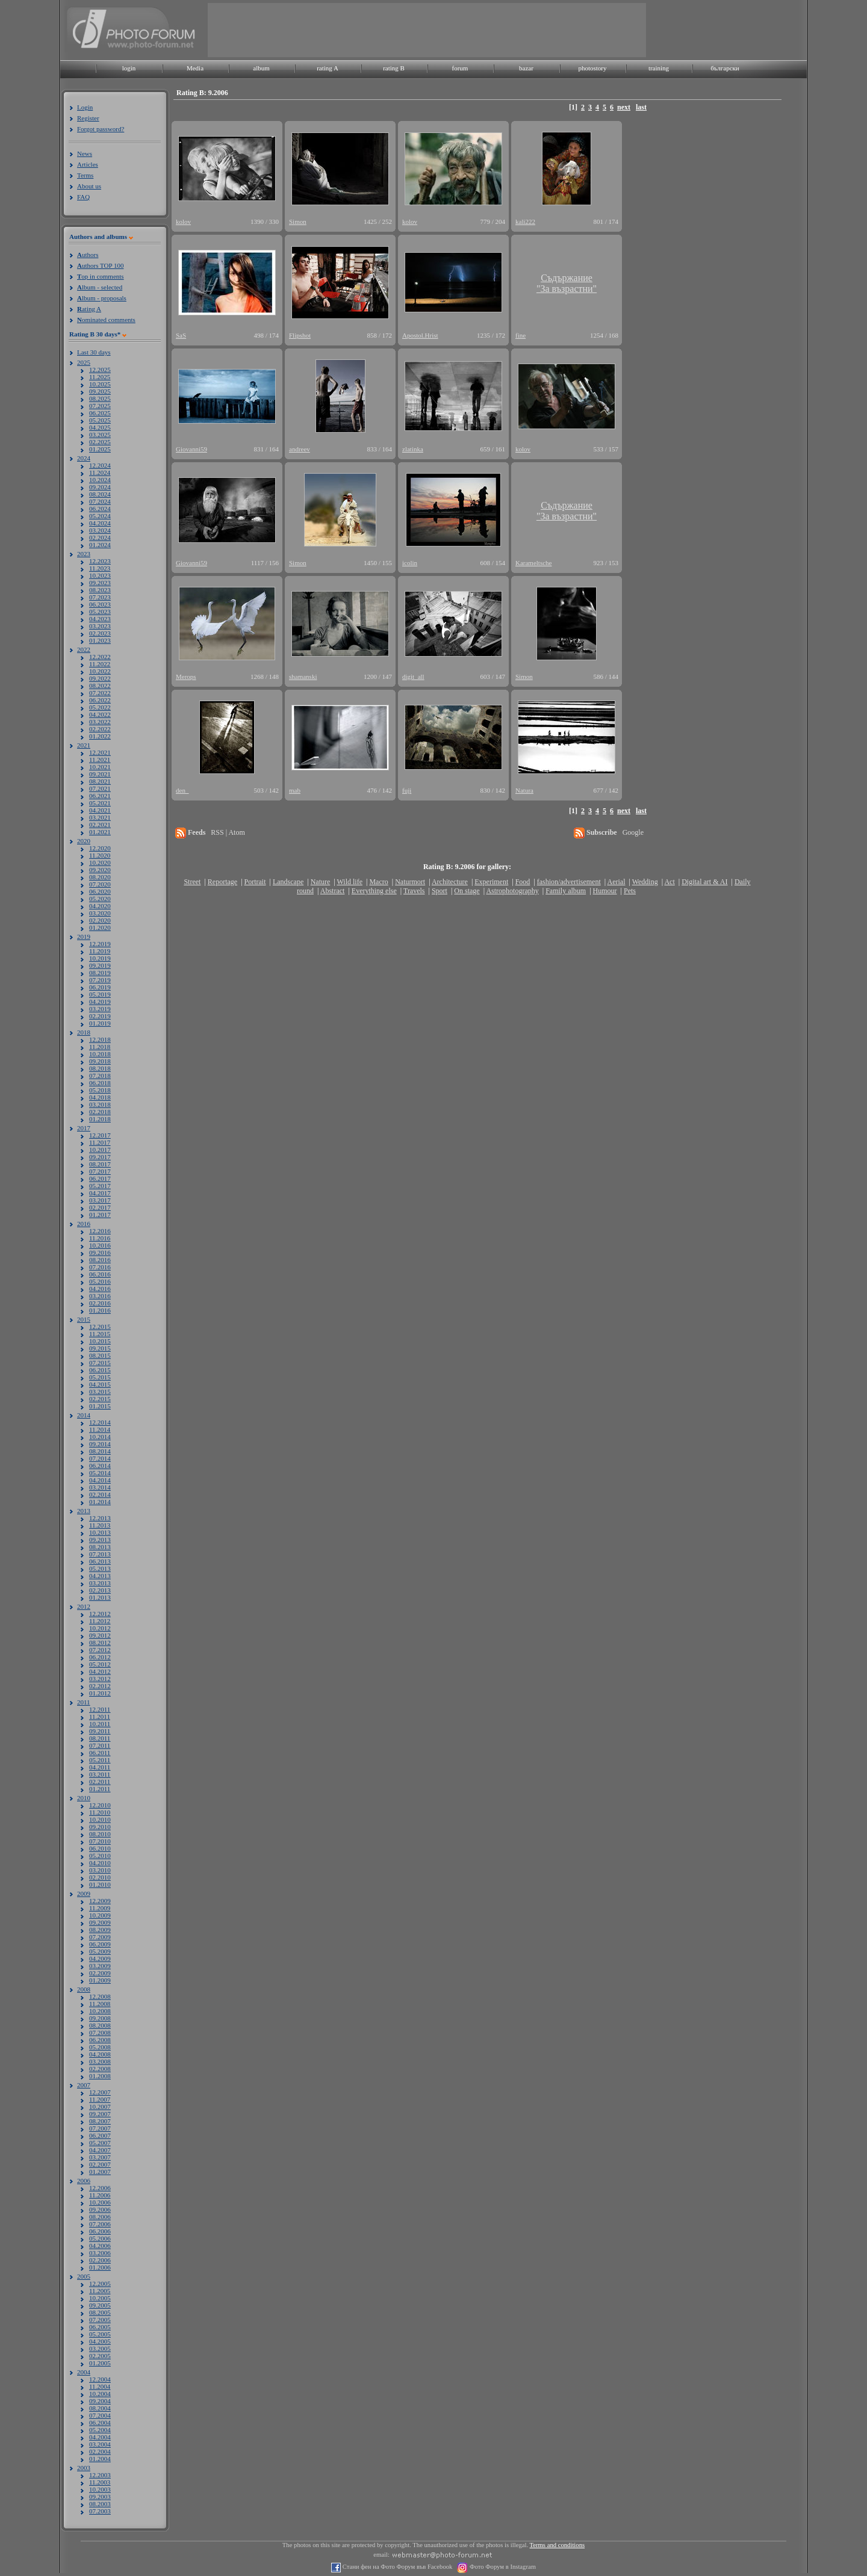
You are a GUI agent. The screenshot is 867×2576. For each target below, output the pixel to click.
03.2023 (100, 626)
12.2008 (100, 1996)
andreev (299, 449)
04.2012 (100, 1671)
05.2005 (100, 2334)
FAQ (83, 196)
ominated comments (106, 319)
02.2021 (100, 824)
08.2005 (100, 2312)
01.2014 (100, 1501)
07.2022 (100, 692)
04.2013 (100, 1575)
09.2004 (100, 2400)
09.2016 (100, 1252)
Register (88, 118)
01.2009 (100, 1980)
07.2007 (100, 2128)
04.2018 (100, 1097)
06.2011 (99, 1752)
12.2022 (100, 656)
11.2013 (99, 1525)
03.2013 (100, 1583)
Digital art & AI (704, 882)
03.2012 (100, 1678)
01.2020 (100, 927)
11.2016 (99, 1238)
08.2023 (100, 589)
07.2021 (100, 788)
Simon (297, 221)
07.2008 (100, 2032)
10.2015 (100, 1341)
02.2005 (100, 2355)
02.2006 (100, 2260)
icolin (409, 562)
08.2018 (100, 1068)
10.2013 (100, 1532)
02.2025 (100, 441)
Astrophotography (512, 891)
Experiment (491, 882)
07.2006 (100, 2224)
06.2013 (100, 1561)
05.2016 (100, 1281)
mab (294, 790)
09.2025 (100, 391)
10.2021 (100, 766)
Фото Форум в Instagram (502, 2566)
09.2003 (100, 2496)
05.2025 (100, 420)
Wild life (350, 882)
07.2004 (100, 2415)
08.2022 (100, 685)
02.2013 (100, 1590)
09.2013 (100, 1539)
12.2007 (100, 2092)
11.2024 (99, 472)
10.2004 (100, 2393)
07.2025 (100, 405)
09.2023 (100, 582)
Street (192, 882)
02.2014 (100, 1494)
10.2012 (100, 1628)
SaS (181, 335)
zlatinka (412, 449)
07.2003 (100, 2511)
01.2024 (100, 544)
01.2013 (100, 1597)
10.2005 (100, 2298)
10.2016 (100, 1245)
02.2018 (100, 1111)
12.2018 (100, 1039)
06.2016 (100, 1274)
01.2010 (100, 1884)
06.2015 (100, 1369)
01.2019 (100, 1023)
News (84, 153)
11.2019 (99, 951)
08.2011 (99, 1738)
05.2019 (100, 994)
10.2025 (100, 384)
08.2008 (100, 2025)
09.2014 (100, 1443)
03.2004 (100, 2444)
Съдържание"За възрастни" (566, 283)
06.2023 (100, 604)
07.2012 (100, 1649)
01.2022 (100, 736)
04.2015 (100, 1384)
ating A (89, 308)
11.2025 (99, 376)
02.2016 (100, 1303)
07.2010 (100, 1841)
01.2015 (100, 1406)
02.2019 (100, 1016)
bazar (526, 68)
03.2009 (100, 1965)
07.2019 (100, 979)
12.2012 (100, 1613)
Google (633, 832)
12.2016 (100, 1230)
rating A (327, 68)
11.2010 (99, 1812)
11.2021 (99, 759)
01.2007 (100, 2171)
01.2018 (100, 1118)
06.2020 (100, 891)
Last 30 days (94, 352)
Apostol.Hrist (420, 335)
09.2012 (100, 1635)
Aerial (616, 882)
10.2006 (100, 2202)
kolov (183, 221)
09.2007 (100, 2113)
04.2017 (100, 1193)
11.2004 (99, 2386)
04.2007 (100, 2149)
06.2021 (100, 795)
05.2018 (100, 1090)
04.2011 (99, 1767)
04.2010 (100, 1862)
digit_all (413, 676)
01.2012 (100, 1693)
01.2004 (100, 2458)
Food (522, 882)
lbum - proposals (101, 298)
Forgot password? (100, 128)
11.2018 (99, 1046)
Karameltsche (533, 562)
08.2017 (100, 1164)
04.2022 (100, 714)
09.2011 (99, 1731)
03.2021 (100, 817)
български (724, 68)
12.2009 (100, 1900)
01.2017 (100, 1214)
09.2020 (100, 869)
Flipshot (300, 335)
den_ (182, 790)
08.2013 (100, 1546)
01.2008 (100, 2075)
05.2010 (100, 1855)
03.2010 (100, 1870)
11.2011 (99, 1716)
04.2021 (100, 810)
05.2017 (100, 1185)
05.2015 (100, 1377)
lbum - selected (99, 287)
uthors (87, 254)
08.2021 (100, 781)
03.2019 (100, 1008)
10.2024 (100, 479)
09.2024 (100, 487)
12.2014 (100, 1422)
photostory (592, 68)
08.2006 (100, 2216)
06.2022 (100, 700)
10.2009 (100, 1915)
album (261, 68)
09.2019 (100, 965)
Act (669, 882)
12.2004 (100, 2379)
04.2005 (100, 2341)
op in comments (100, 276)
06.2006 (100, 2231)
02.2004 (100, 2451)
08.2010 (100, 1834)
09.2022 (100, 678)
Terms (85, 175)
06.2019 (100, 987)
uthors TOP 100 (100, 265)
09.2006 (100, 2209)
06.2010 (100, 1848)
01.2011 (99, 1788)
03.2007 (100, 2157)
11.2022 (99, 663)
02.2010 (100, 1877)
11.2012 (99, 1620)
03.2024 (100, 530)
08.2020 (100, 877)
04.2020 (100, 905)
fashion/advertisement (569, 882)
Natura (524, 790)
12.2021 (100, 752)
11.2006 (99, 2195)
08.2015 (100, 1355)
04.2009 (100, 1958)
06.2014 (100, 1465)
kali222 (525, 221)
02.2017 (100, 1207)
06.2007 (100, 2135)
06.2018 (100, 1082)
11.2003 (99, 2482)
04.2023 (100, 618)
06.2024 (100, 508)
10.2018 (100, 1053)
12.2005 (100, 2283)
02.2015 (100, 1398)
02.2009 (100, 1973)
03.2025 (100, 434)
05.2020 (100, 898)
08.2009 (100, 1929)
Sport (439, 891)
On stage (466, 891)
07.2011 (99, 1745)
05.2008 (100, 2047)
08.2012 (100, 1642)
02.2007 (100, 2164)
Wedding (645, 882)
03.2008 (100, 2061)
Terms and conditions (557, 2545)
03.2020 (100, 913)
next (623, 107)
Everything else (374, 891)
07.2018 (100, 1075)
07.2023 (100, 597)
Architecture (450, 882)
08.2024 (100, 494)
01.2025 (100, 449)
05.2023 (100, 611)
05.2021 (100, 803)
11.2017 (99, 1142)
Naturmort (410, 882)
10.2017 (100, 1149)
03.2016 (100, 1295)
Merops (186, 676)
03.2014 (100, 1487)
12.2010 (100, 1805)
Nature (321, 882)
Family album (565, 891)
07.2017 (100, 1171)
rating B (394, 68)
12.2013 (100, 1518)
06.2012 (100, 1657)
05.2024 (100, 515)
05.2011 (99, 1759)
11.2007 (99, 2099)
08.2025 (100, 398)
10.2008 (100, 2010)
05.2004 (100, 2429)
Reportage (222, 882)
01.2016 (100, 1310)
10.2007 (100, 2106)
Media (195, 68)
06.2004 (100, 2422)
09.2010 (100, 1826)
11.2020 (99, 855)
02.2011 (99, 1781)
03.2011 (99, 1774)
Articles (87, 164)
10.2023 (100, 575)
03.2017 (100, 1200)
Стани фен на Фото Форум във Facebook (396, 2566)
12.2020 (100, 848)
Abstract (332, 891)
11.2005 (99, 2290)
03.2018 (100, 1104)
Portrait (255, 882)
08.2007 (100, 2121)
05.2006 (100, 2238)
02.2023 (100, 633)
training (658, 68)
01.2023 (100, 640)
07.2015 (100, 1362)
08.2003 (100, 2503)
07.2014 (100, 1458)
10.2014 (100, 1436)
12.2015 (100, 1326)
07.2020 (100, 884)
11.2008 (99, 2003)
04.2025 (100, 427)
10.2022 (100, 671)
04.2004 (100, 2437)
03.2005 (100, 2348)
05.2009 (100, 1951)
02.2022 (100, 728)
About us (89, 186)
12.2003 (100, 2474)
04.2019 (100, 1001)
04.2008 (100, 2054)
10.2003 (100, 2489)
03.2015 (100, 1391)
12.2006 (100, 2187)
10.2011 (99, 1723)
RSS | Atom (227, 832)
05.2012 (100, 1664)
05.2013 (100, 1568)
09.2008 (100, 2018)
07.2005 (100, 2319)
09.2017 (100, 1156)
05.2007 (100, 2142)
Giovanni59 (191, 449)
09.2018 (100, 1061)
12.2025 (100, 369)
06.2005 (100, 2326)
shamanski (303, 676)
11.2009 (99, 1908)
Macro (378, 882)
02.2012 (100, 1685)
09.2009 (100, 1922)
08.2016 (100, 1259)
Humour (605, 891)
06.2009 (100, 1944)
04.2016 (100, 1288)
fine (520, 335)
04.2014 (100, 1480)
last (641, 107)
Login (85, 107)
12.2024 (100, 465)
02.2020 (100, 920)
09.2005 (100, 2305)
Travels (414, 891)
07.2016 (100, 1267)
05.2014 (100, 1472)
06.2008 (100, 2039)
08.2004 (100, 2408)
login (129, 68)
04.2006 (100, 2245)
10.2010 (100, 1819)
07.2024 (100, 501)
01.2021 (100, 831)
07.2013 (100, 1554)
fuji (406, 790)
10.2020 (100, 862)
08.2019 (100, 972)
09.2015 (100, 1348)
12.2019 (100, 943)
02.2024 (100, 537)
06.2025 (100, 412)
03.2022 (100, 721)
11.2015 (99, 1333)
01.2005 (100, 2363)
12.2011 (99, 1709)
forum (460, 68)
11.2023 (99, 568)
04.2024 (100, 523)
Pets (630, 891)
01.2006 (100, 2267)
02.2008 (100, 2068)
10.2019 (100, 958)
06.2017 (100, 1178)
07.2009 (100, 1936)
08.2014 (100, 1451)
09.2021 (100, 774)
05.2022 (100, 707)
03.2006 (100, 2252)
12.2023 (100, 561)
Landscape (288, 882)
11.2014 (99, 1429)
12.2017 (100, 1135)
